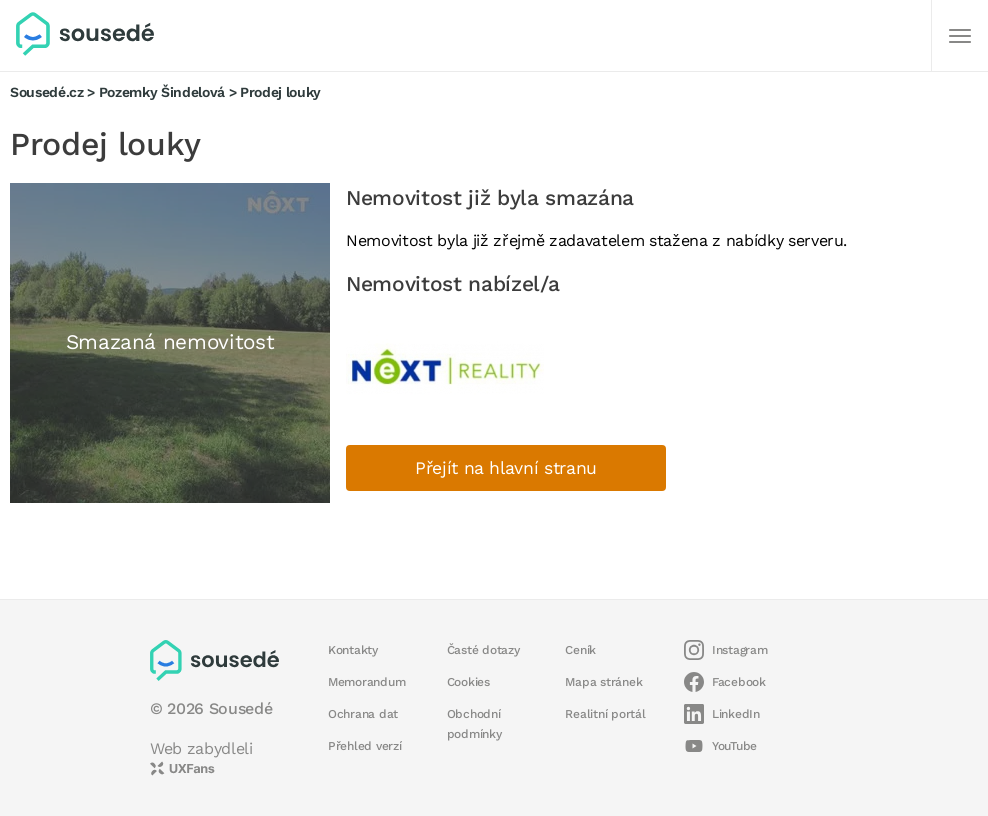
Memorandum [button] (366, 682)
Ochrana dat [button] (363, 714)
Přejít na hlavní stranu (506, 468)
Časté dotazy (483, 650)
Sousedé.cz (47, 92)
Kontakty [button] (353, 650)
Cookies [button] (468, 682)
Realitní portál (605, 714)
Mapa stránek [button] (603, 682)
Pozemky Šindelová (162, 92)
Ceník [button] (580, 650)
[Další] (960, 36)
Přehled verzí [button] (365, 746)
